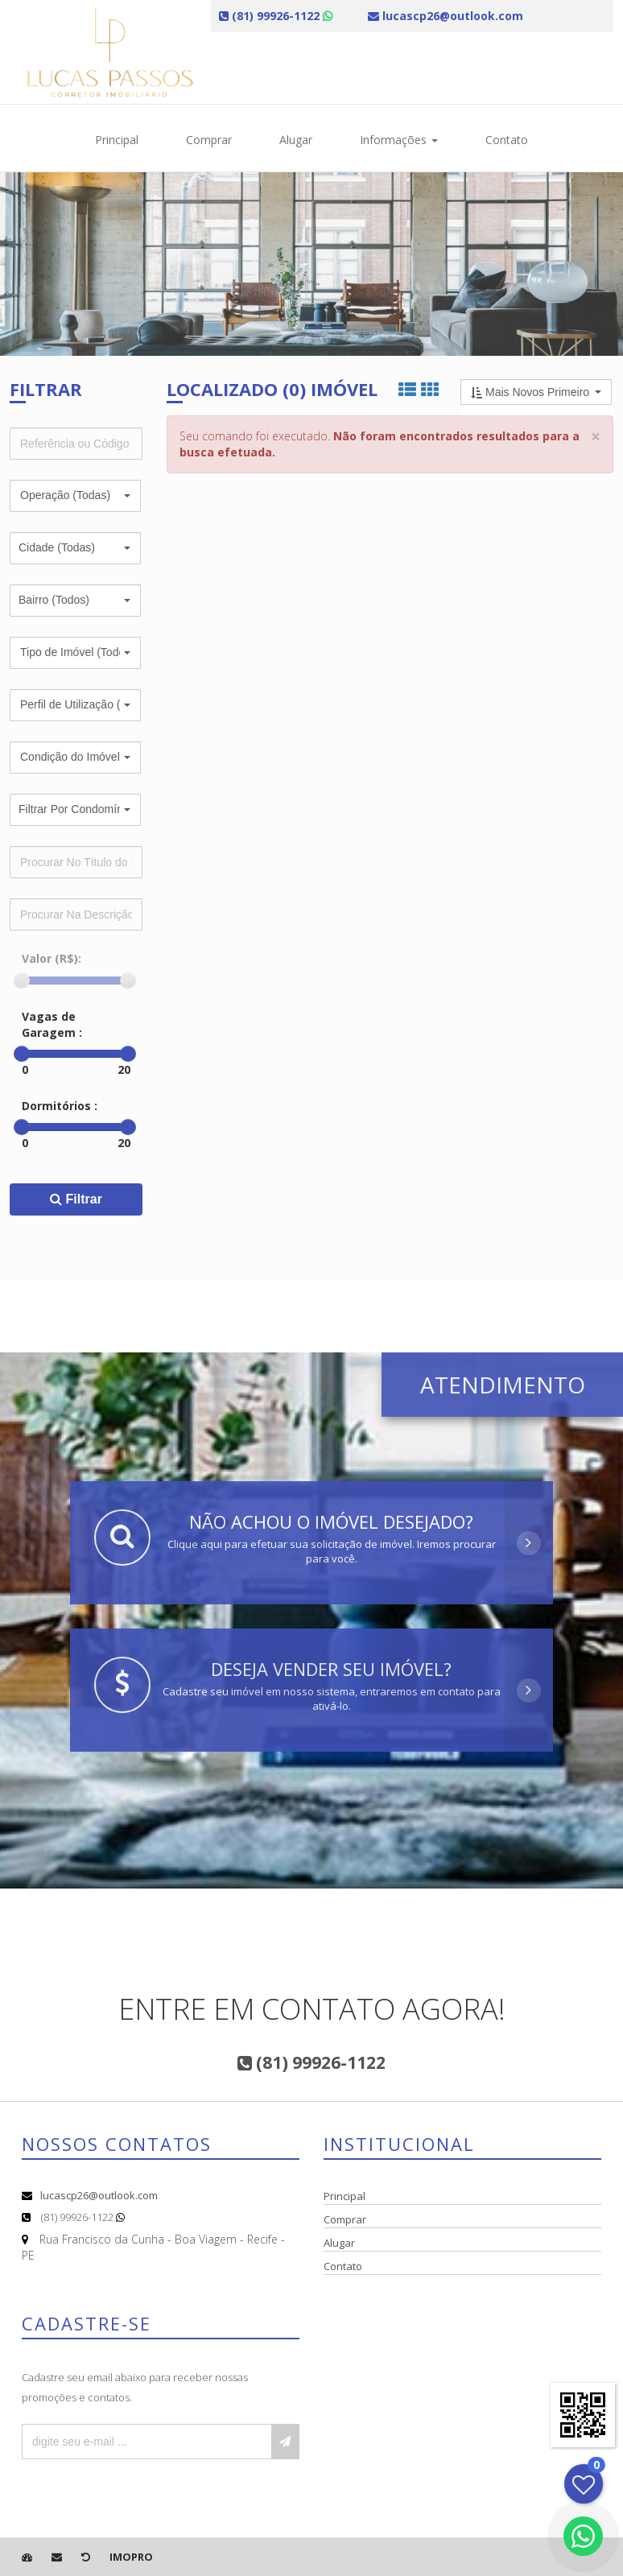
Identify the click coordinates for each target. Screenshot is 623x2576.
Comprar (209, 139)
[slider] (22, 980)
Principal (116, 139)
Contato (506, 139)
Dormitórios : (59, 1105)
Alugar (295, 139)
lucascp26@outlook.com (99, 2195)
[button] (75, 496)
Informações (399, 139)
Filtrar (76, 1199)
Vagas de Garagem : (52, 1024)
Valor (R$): (51, 958)
